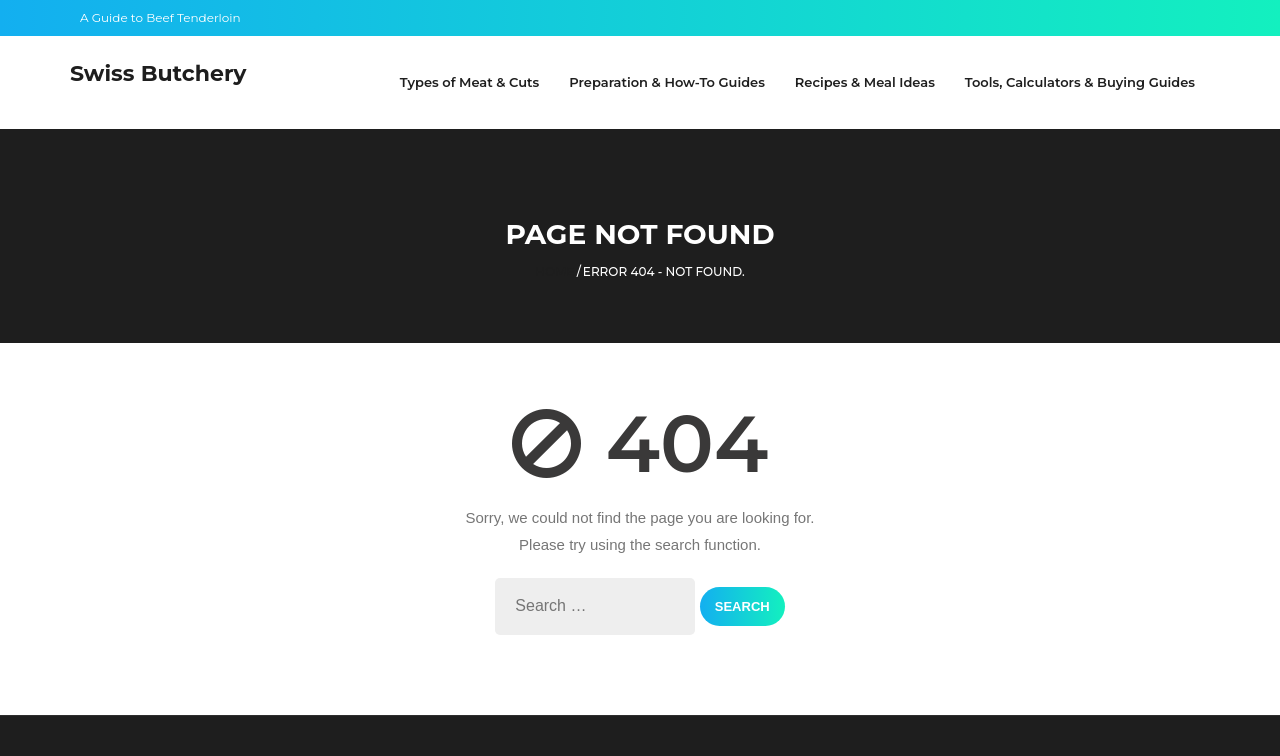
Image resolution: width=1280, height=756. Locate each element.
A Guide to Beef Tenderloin (160, 17)
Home (554, 271)
